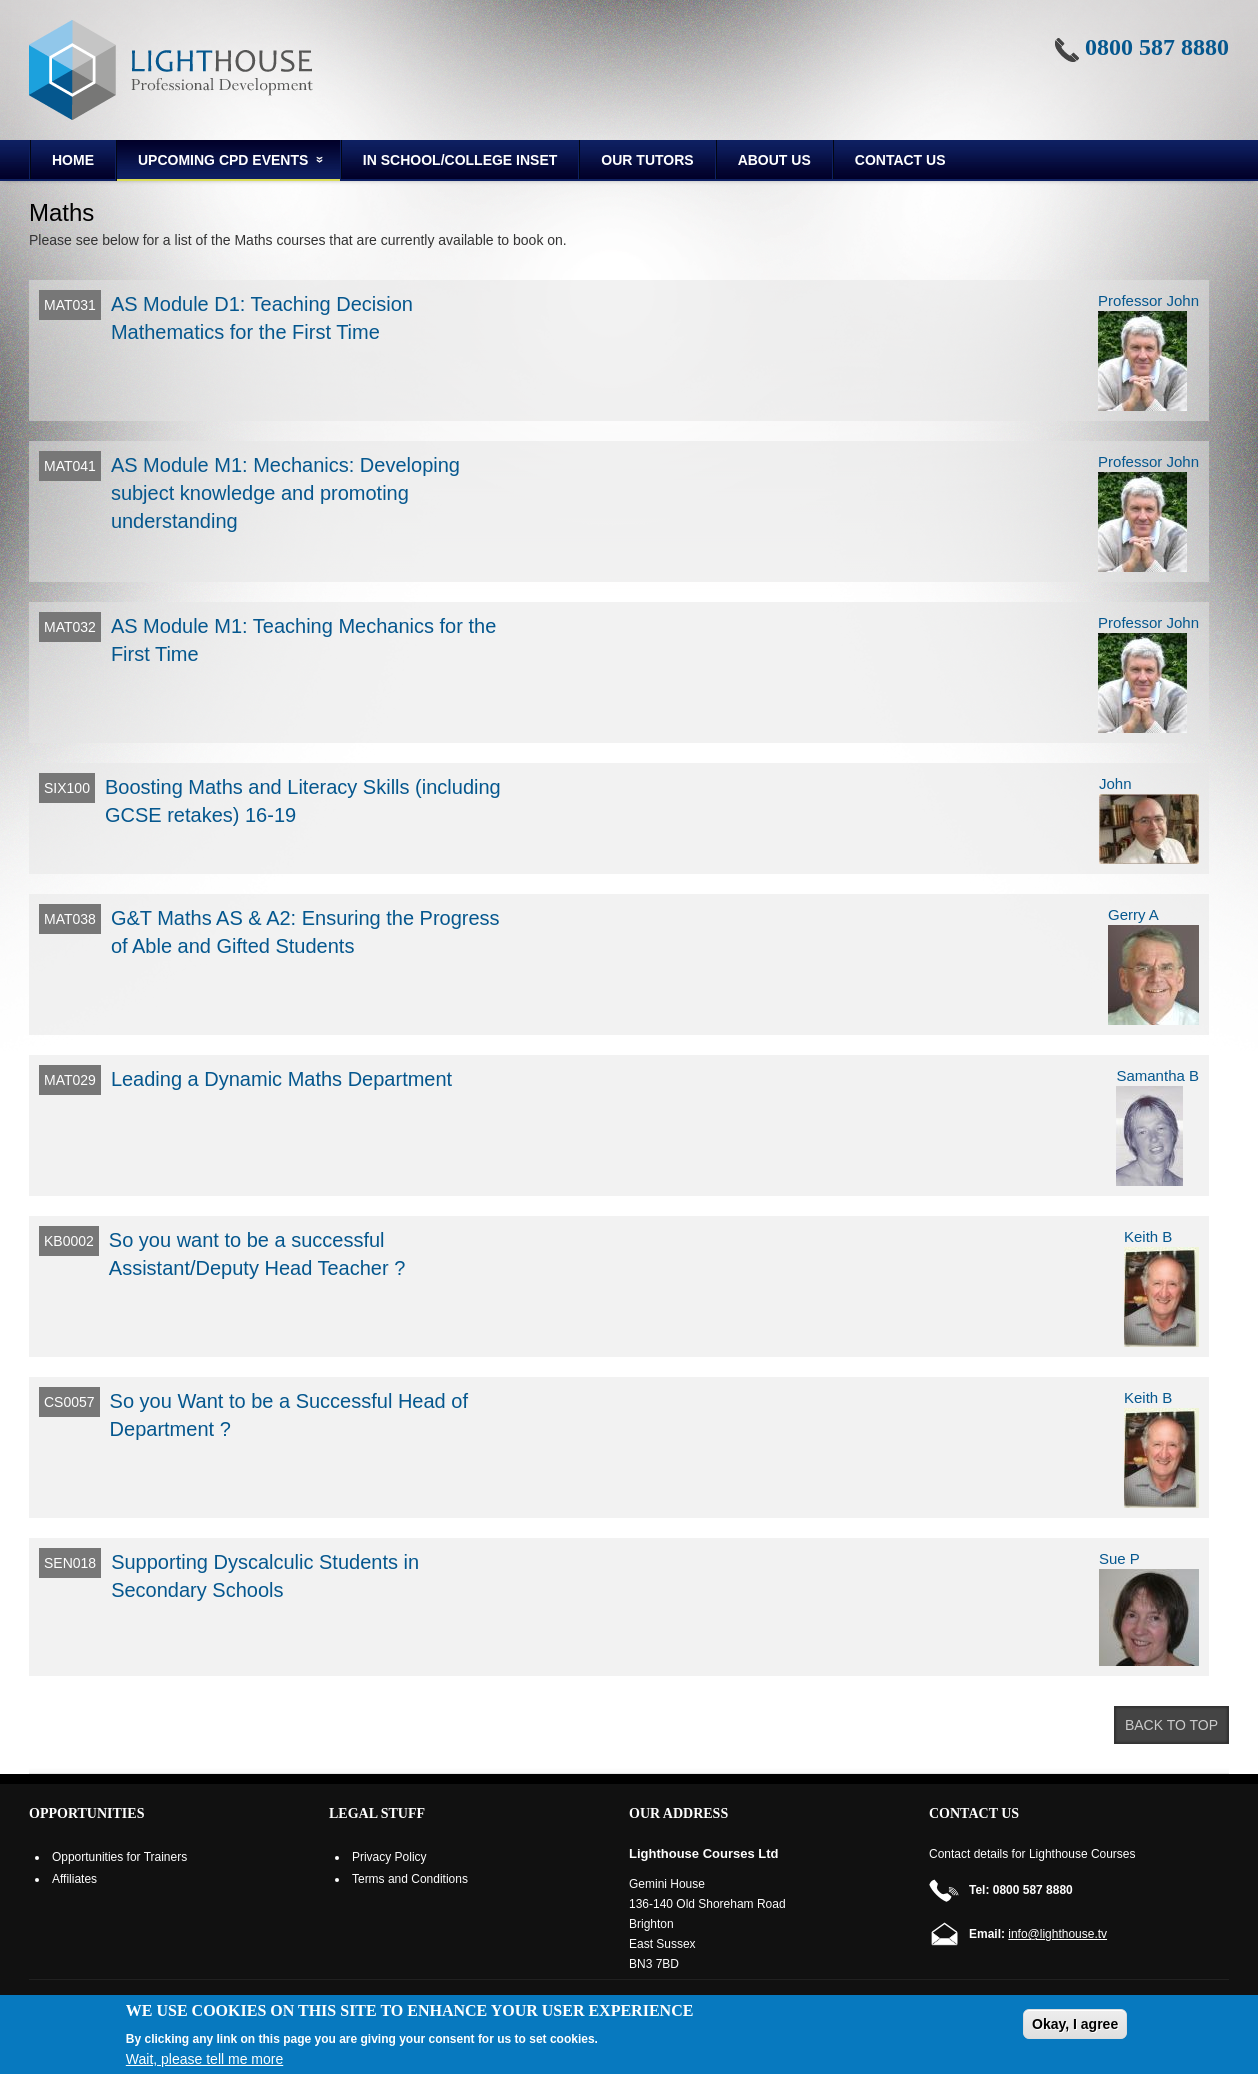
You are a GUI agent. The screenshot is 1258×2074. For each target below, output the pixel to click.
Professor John (1148, 300)
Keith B (1148, 1236)
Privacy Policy (389, 1857)
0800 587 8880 (1157, 47)
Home (73, 160)
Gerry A (1133, 914)
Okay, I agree (1075, 2024)
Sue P (1119, 1558)
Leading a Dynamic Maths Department (281, 1079)
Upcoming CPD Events (221, 163)
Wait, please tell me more (204, 2059)
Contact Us (900, 160)
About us (774, 160)
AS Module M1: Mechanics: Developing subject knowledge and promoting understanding (285, 493)
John (1115, 783)
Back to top (1171, 1725)
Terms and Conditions (410, 1879)
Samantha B (1157, 1075)
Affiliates (74, 1879)
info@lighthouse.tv (1057, 1934)
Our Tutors (647, 160)
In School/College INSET (460, 160)
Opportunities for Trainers (119, 1857)
